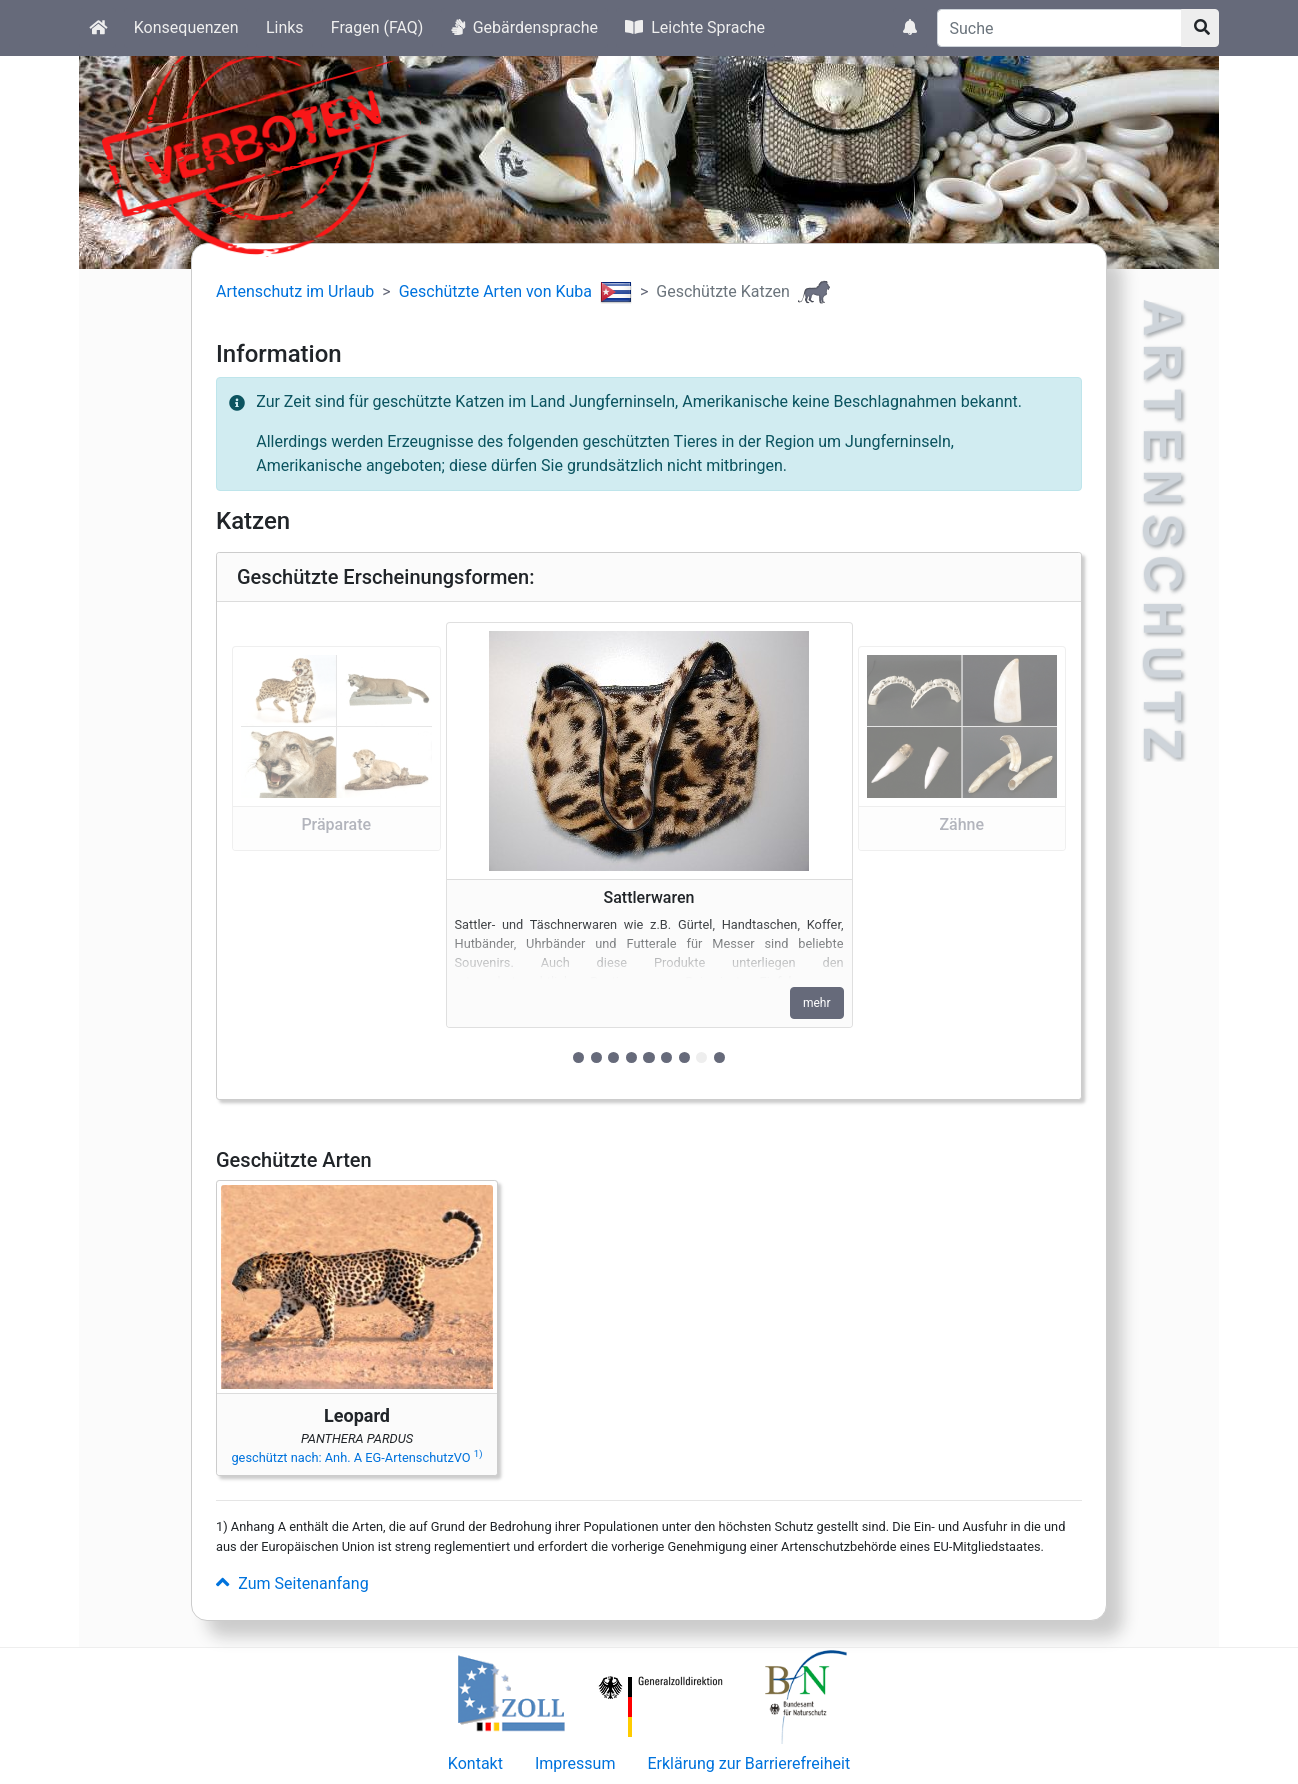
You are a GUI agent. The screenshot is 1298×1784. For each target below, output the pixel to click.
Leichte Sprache (695, 27)
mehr (817, 1003)
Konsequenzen (186, 27)
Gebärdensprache (524, 27)
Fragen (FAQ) (377, 27)
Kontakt (475, 1763)
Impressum (575, 1763)
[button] (336, 850)
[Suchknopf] (1200, 28)
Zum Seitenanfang (292, 1583)
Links (285, 27)
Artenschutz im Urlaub (295, 291)
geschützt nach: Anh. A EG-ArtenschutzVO (356, 1457)
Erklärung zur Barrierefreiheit (748, 1763)
